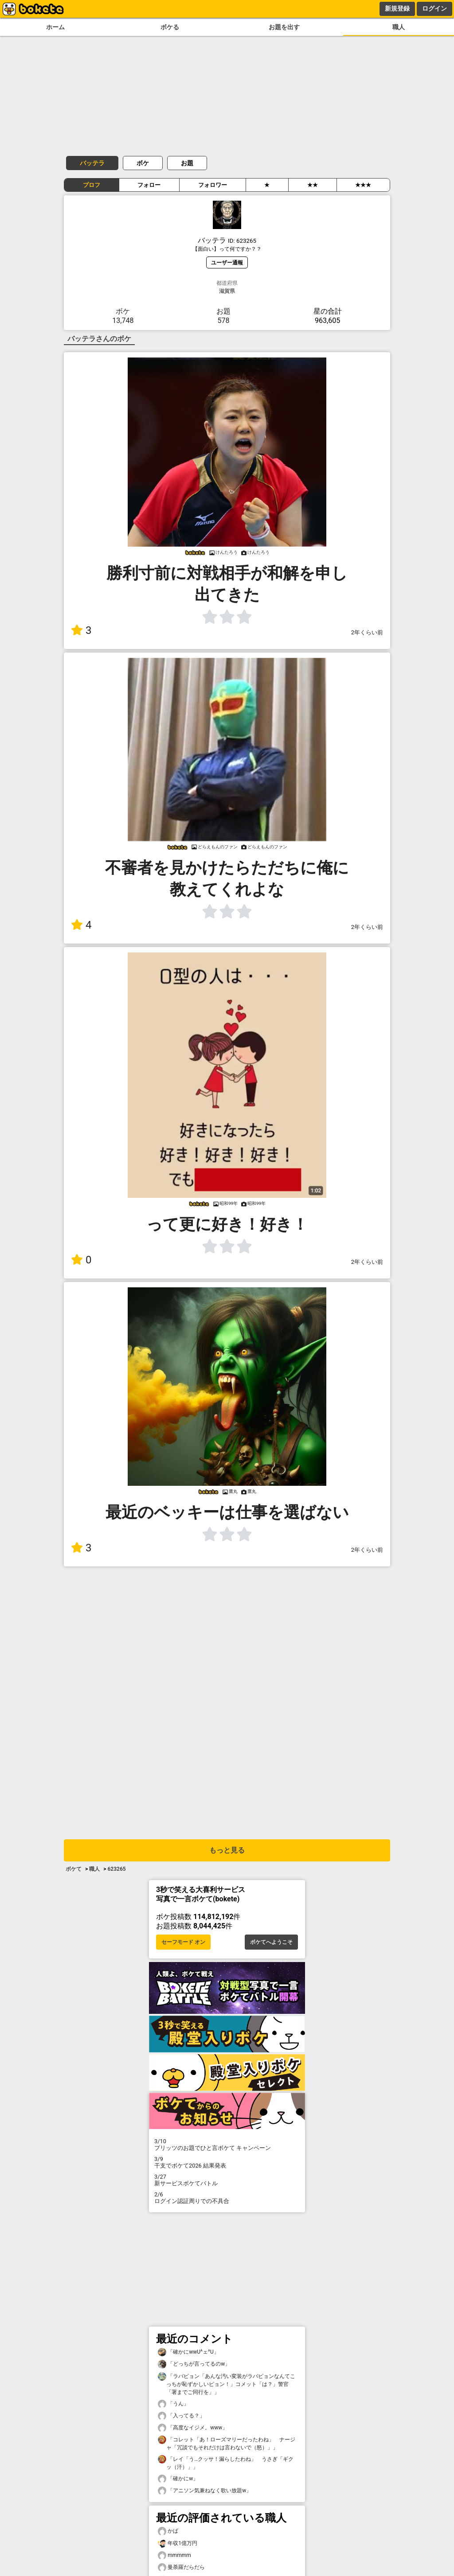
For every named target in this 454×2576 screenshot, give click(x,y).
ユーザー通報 (227, 262)
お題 (187, 163)
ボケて (74, 1869)
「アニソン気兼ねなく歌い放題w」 (204, 2491)
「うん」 (173, 2404)
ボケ (143, 163)
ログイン (434, 8)
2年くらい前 (367, 632)
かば (168, 2531)
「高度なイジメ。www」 (192, 2428)
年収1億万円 (177, 2543)
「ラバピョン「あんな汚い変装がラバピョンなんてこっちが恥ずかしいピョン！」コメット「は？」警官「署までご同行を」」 (226, 2383)
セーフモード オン (183, 1942)
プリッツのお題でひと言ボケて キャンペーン (227, 2144)
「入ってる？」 (181, 2416)
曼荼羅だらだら (181, 2567)
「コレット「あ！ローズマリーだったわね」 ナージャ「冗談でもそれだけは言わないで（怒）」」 (226, 2443)
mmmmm (174, 2555)
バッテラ (92, 163)
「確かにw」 (178, 2479)
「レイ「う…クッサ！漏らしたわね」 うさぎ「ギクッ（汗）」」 (226, 2462)
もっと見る (227, 1850)
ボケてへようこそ (271, 1942)
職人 (398, 27)
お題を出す (284, 27)
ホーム (55, 27)
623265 (116, 1869)
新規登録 (397, 8)
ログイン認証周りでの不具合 (227, 2197)
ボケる (169, 27)
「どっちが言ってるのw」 (194, 2364)
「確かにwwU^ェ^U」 (188, 2352)
